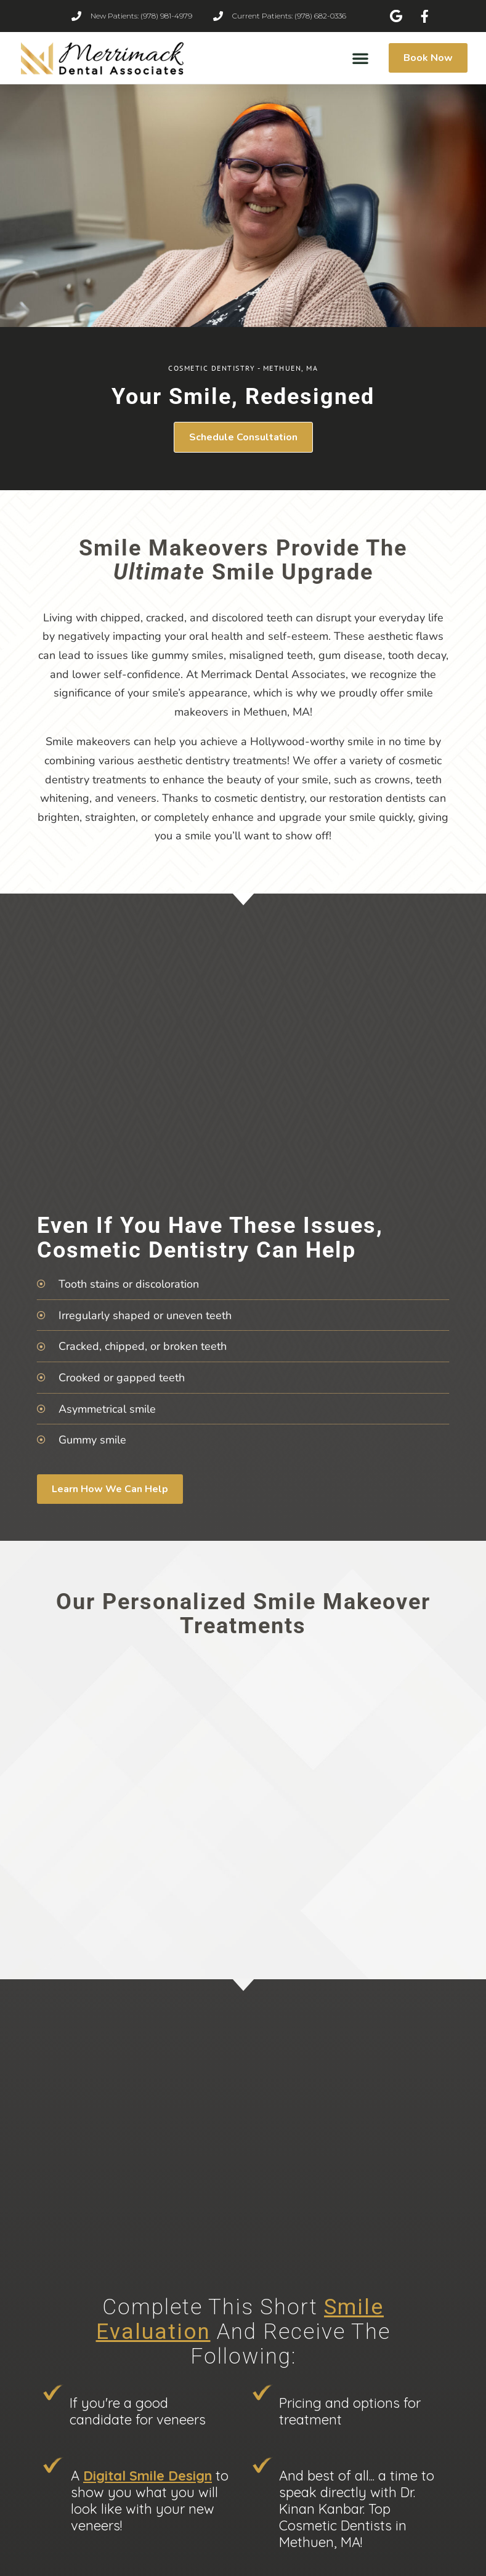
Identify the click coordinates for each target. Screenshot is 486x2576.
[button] (360, 58)
